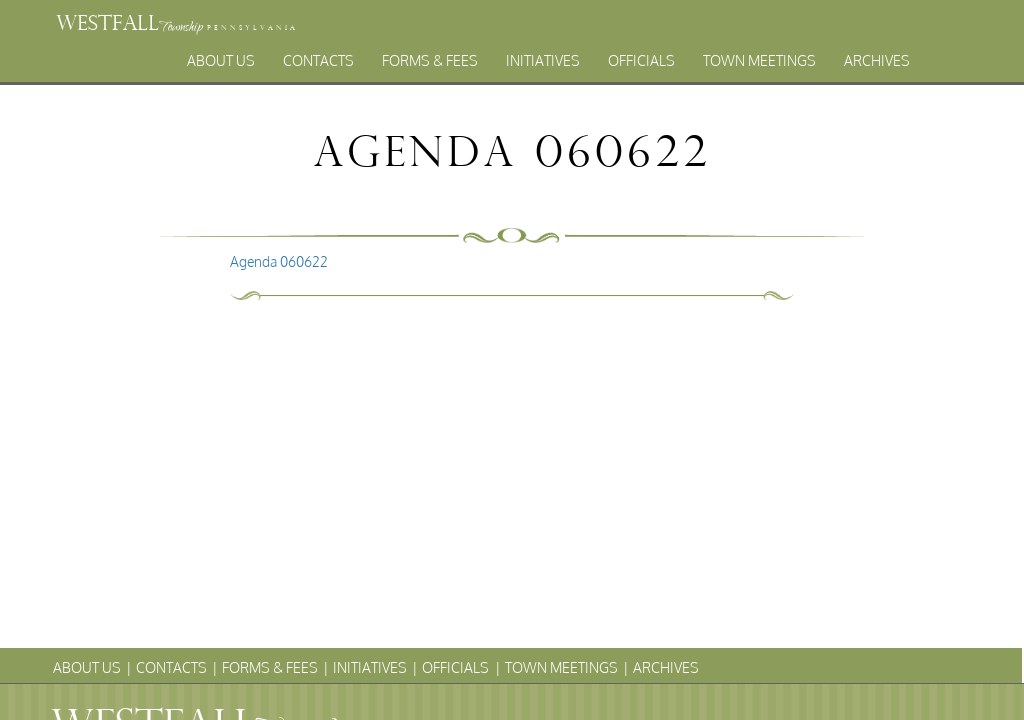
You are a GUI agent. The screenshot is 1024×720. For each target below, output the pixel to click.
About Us (221, 60)
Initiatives (543, 60)
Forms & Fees (430, 60)
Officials (641, 60)
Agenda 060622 (279, 261)
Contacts (318, 60)
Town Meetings (759, 60)
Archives (877, 60)
